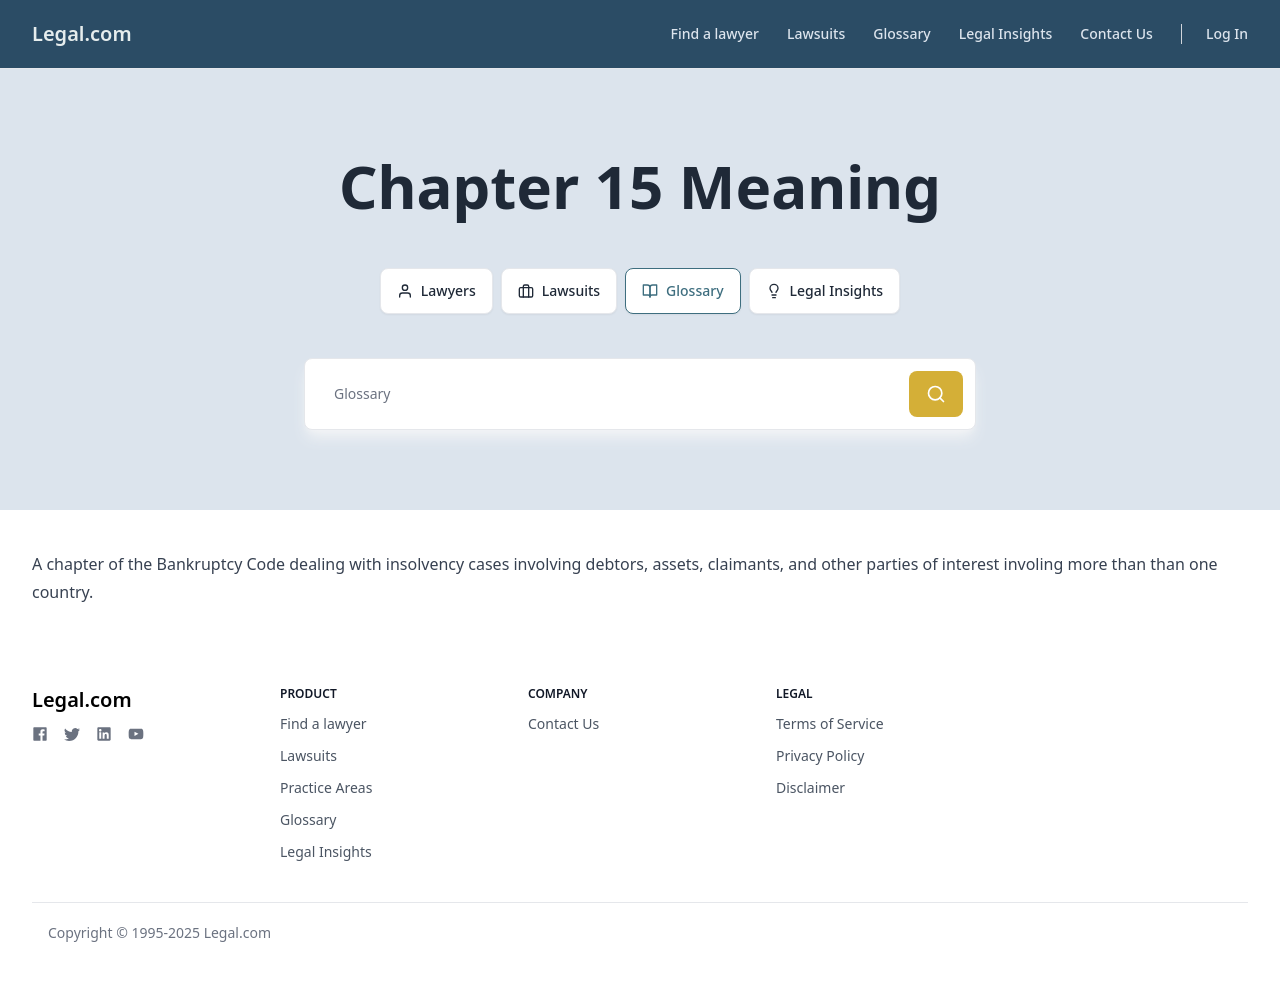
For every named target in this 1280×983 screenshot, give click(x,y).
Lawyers (436, 290)
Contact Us (1116, 33)
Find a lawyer (715, 33)
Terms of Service (830, 723)
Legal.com (82, 33)
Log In (1227, 33)
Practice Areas (326, 787)
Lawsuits (816, 33)
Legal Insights (1006, 33)
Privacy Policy (820, 755)
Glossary (901, 33)
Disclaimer (810, 787)
